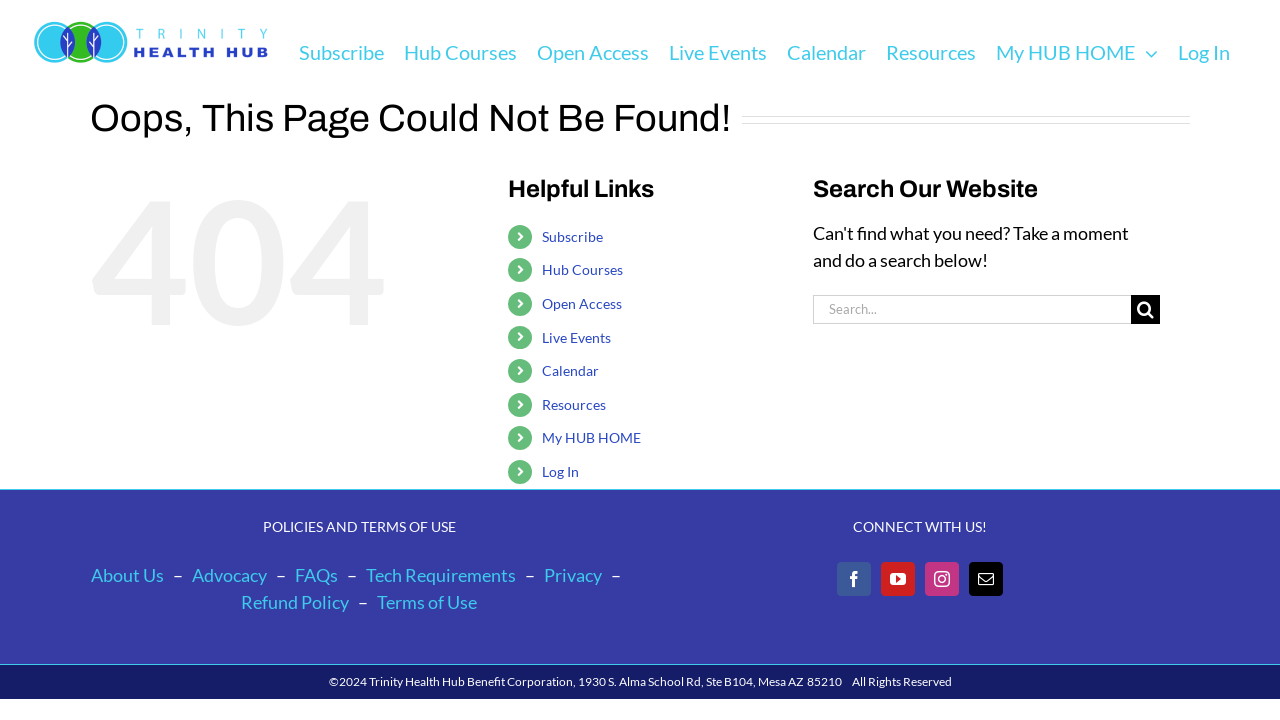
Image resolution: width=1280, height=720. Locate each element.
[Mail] (986, 579)
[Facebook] (854, 579)
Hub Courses (582, 269)
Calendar (570, 370)
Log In (560, 471)
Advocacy (229, 575)
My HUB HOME (591, 437)
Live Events (576, 337)
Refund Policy (295, 602)
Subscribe (572, 236)
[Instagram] (942, 579)
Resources (574, 404)
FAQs (316, 575)
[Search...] (972, 309)
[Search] (1145, 309)
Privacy (573, 575)
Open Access (582, 303)
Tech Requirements (441, 575)
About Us (127, 575)
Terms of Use (427, 602)
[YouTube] (898, 579)
